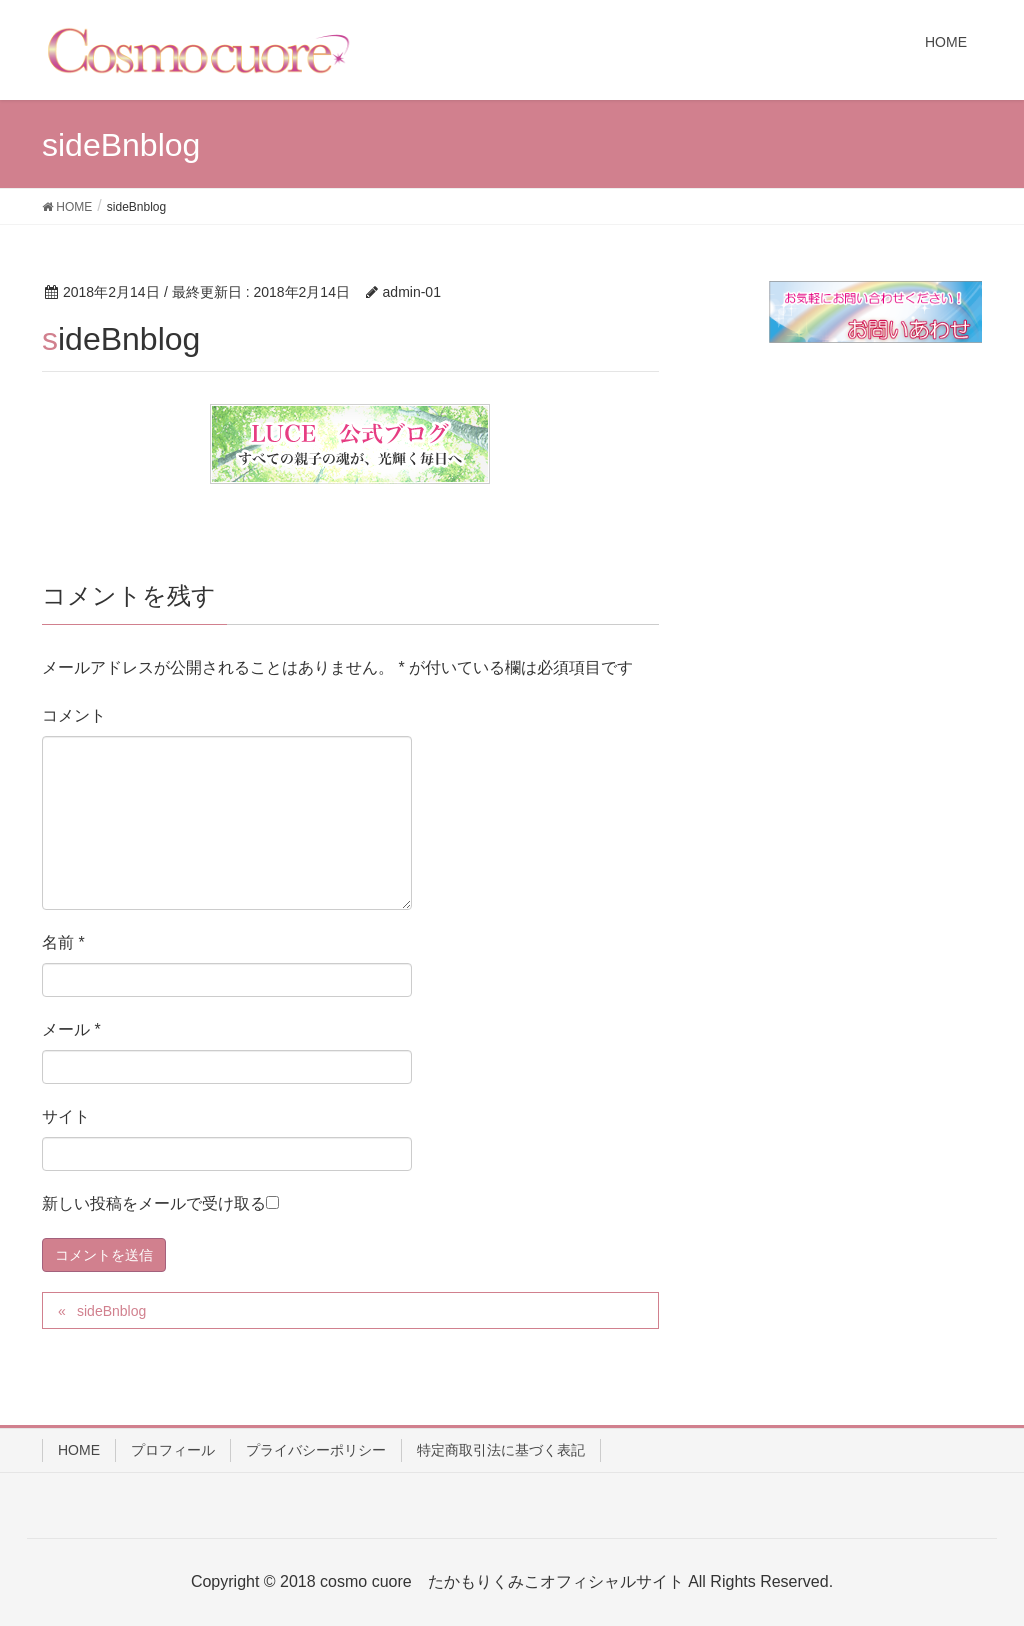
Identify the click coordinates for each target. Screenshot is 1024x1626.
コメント (74, 715)
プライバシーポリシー (316, 1450)
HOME (79, 1450)
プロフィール (173, 1450)
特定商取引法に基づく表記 (501, 1450)
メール (71, 1029)
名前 (63, 942)
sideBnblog (111, 1311)
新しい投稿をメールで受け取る (154, 1203)
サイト (66, 1116)
